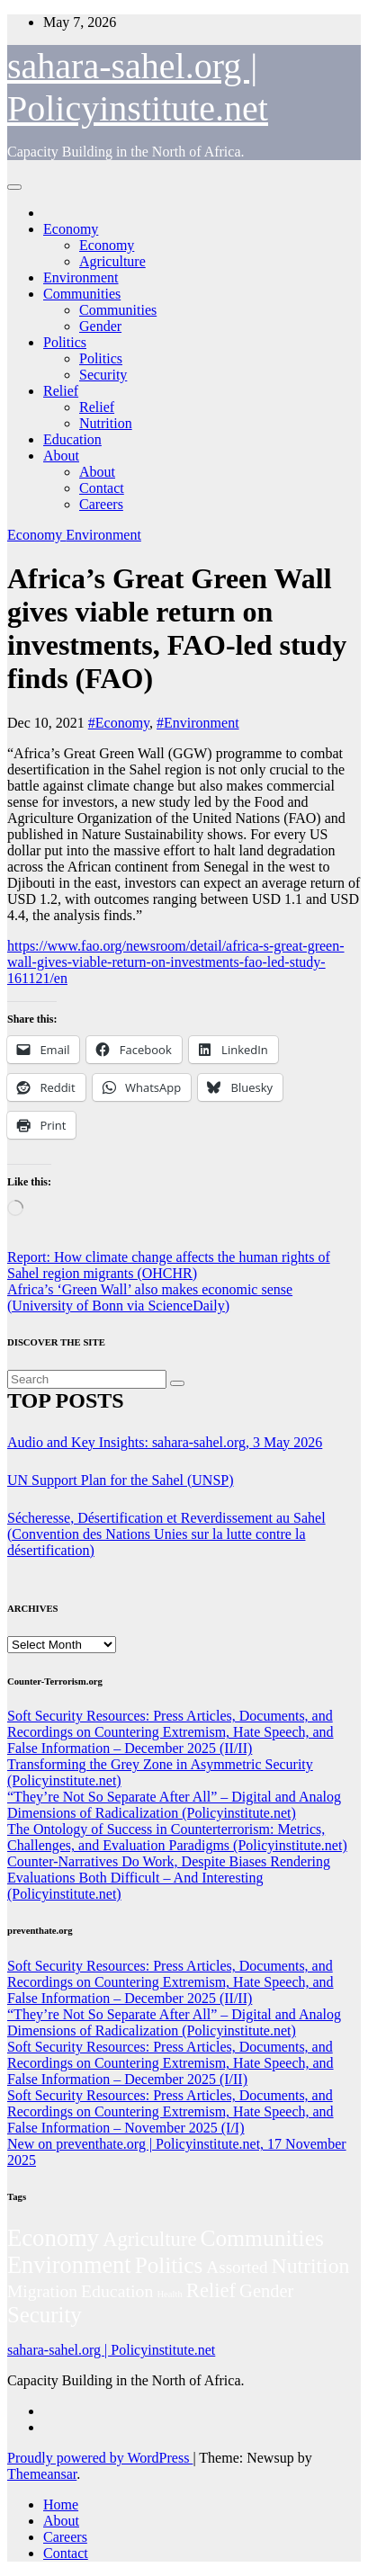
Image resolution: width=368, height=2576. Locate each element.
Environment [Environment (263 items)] (69, 2265)
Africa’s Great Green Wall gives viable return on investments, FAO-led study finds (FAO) (176, 628)
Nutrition (105, 423)
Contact (101, 488)
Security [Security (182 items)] (44, 2315)
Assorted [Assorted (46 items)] (236, 2267)
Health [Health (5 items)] (169, 2294)
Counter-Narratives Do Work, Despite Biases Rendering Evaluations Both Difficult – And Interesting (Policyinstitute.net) (168, 1877)
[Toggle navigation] (14, 187)
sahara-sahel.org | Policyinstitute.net (111, 2349)
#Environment (198, 722)
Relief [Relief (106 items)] (211, 2290)
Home (60, 2504)
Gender (100, 326)
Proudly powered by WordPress (100, 2457)
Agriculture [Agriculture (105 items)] (149, 2239)
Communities (82, 293)
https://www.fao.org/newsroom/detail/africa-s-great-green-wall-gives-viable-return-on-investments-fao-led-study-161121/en (176, 962)
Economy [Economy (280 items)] (53, 2237)
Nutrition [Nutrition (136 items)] (311, 2265)
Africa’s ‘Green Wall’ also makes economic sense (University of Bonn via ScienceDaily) (149, 1297)
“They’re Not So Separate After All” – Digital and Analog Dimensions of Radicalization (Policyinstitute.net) (174, 1804)
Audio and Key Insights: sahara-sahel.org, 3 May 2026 (164, 1442)
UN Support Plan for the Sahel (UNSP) (120, 1480)
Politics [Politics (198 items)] (169, 2265)
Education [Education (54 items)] (117, 2291)
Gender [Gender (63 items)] (266, 2291)
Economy (70, 229)
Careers (101, 504)
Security (103, 374)
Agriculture (112, 261)
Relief (60, 390)
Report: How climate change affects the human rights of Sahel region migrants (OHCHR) (168, 1265)
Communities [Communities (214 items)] (261, 2238)
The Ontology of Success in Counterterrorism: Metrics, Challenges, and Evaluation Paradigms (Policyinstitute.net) (177, 1837)
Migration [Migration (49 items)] (42, 2291)
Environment (81, 277)
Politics (64, 342)
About (61, 455)
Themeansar (41, 2474)
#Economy (118, 722)
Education (72, 439)
